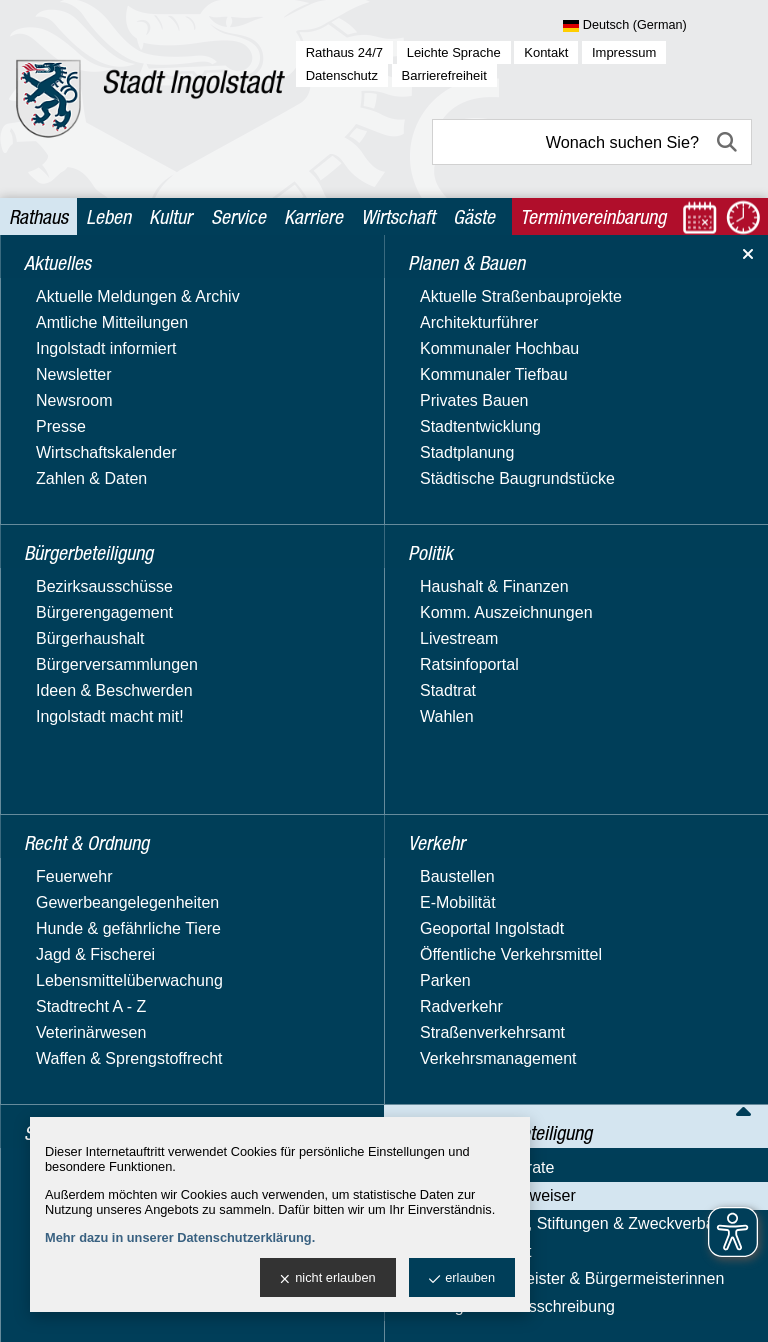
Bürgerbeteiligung (89, 322)
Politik (47, 399)
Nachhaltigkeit (76, 691)
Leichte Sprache (454, 52)
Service (238, 216)
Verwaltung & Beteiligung (117, 553)
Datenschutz (342, 75)
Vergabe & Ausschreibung (118, 767)
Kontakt (546, 52)
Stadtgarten (67, 476)
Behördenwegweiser (98, 615)
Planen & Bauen (83, 360)
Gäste (474, 216)
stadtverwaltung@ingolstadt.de (542, 1311)
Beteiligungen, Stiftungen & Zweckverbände (122, 653)
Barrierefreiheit (444, 75)
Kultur (170, 216)
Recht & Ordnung (87, 437)
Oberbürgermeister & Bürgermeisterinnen (100, 729)
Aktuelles (58, 283)
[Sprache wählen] (657, 26)
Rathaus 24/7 (344, 52)
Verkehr (53, 515)
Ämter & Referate (88, 586)
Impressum (624, 52)
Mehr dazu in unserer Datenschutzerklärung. (180, 1237)
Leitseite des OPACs (620, 601)
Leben (108, 216)
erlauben (462, 1278)
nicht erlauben (327, 1278)
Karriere (313, 216)
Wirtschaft (398, 216)
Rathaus (38, 216)
